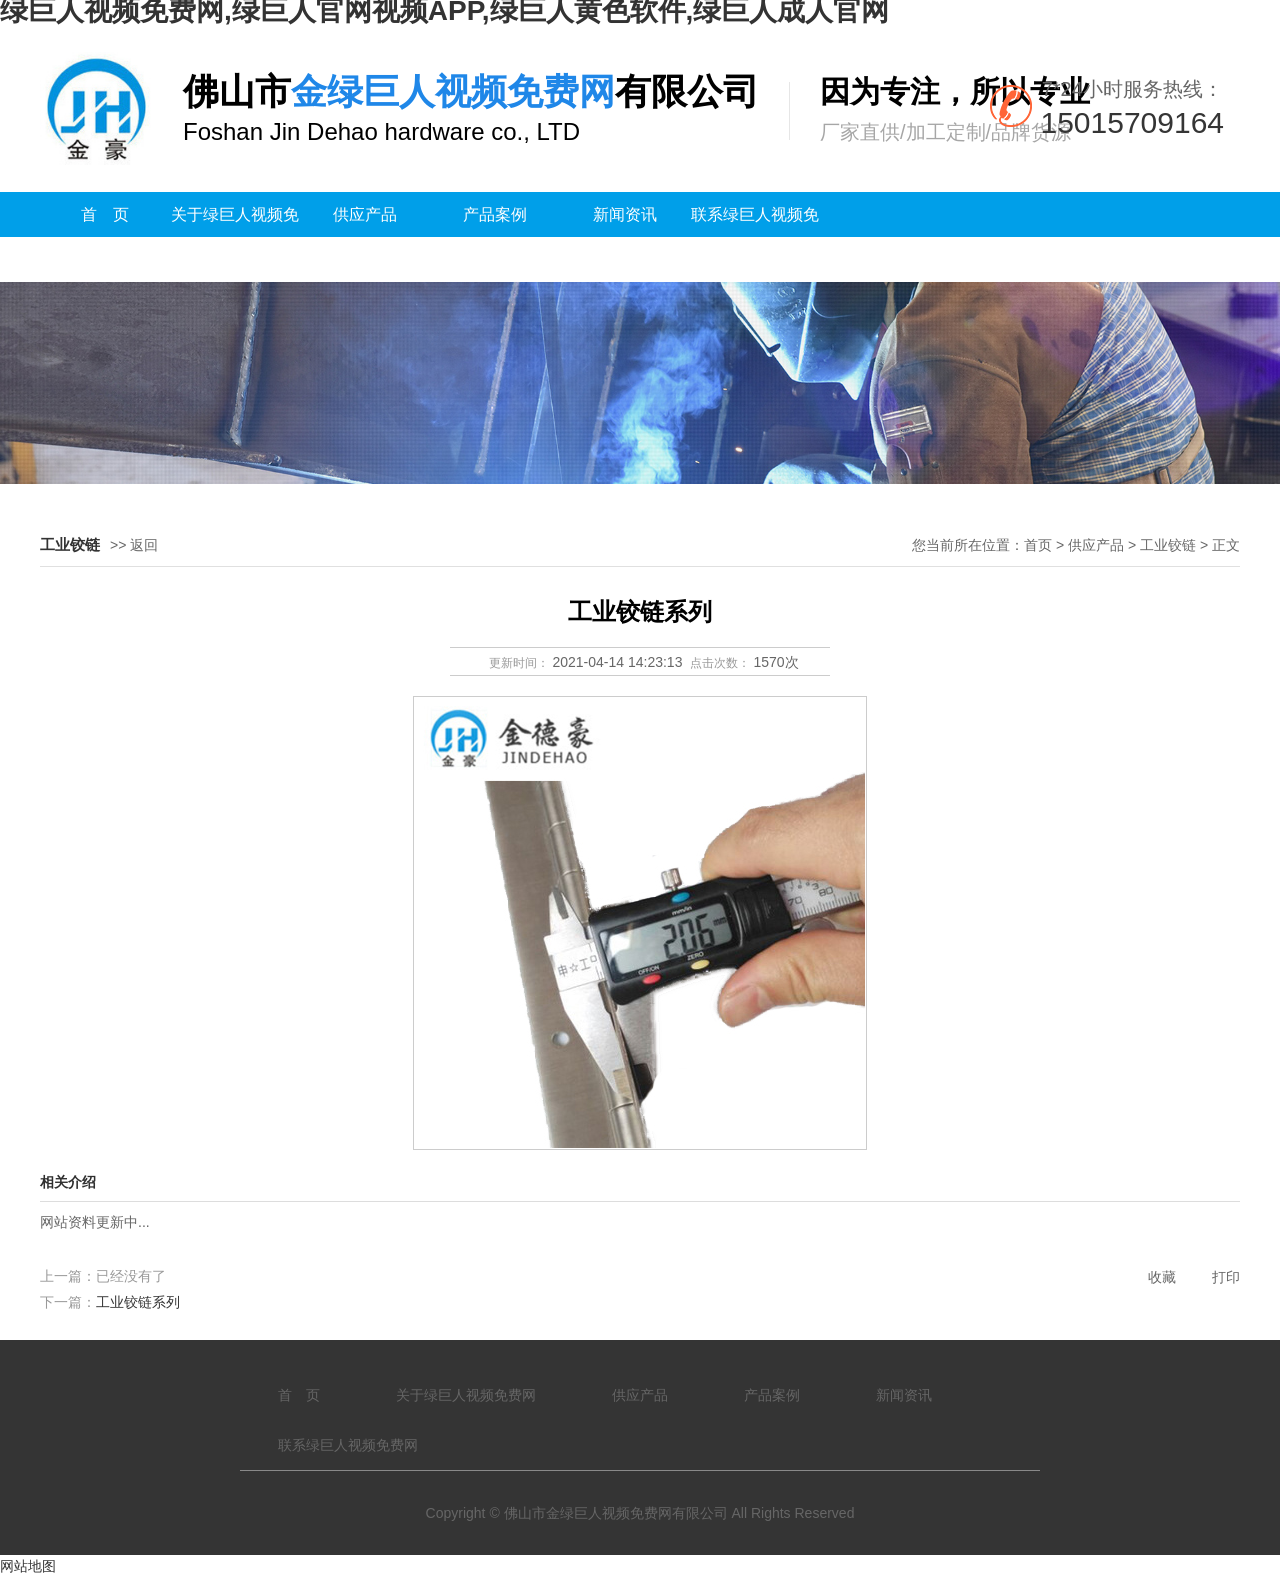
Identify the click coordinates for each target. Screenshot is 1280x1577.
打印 (1226, 1277)
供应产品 (365, 214)
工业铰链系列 (138, 1302)
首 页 (105, 214)
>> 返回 (134, 545)
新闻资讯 (625, 214)
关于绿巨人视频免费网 (235, 237)
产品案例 (495, 214)
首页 (1038, 545)
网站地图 (28, 1566)
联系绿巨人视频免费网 (755, 237)
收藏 (1162, 1277)
